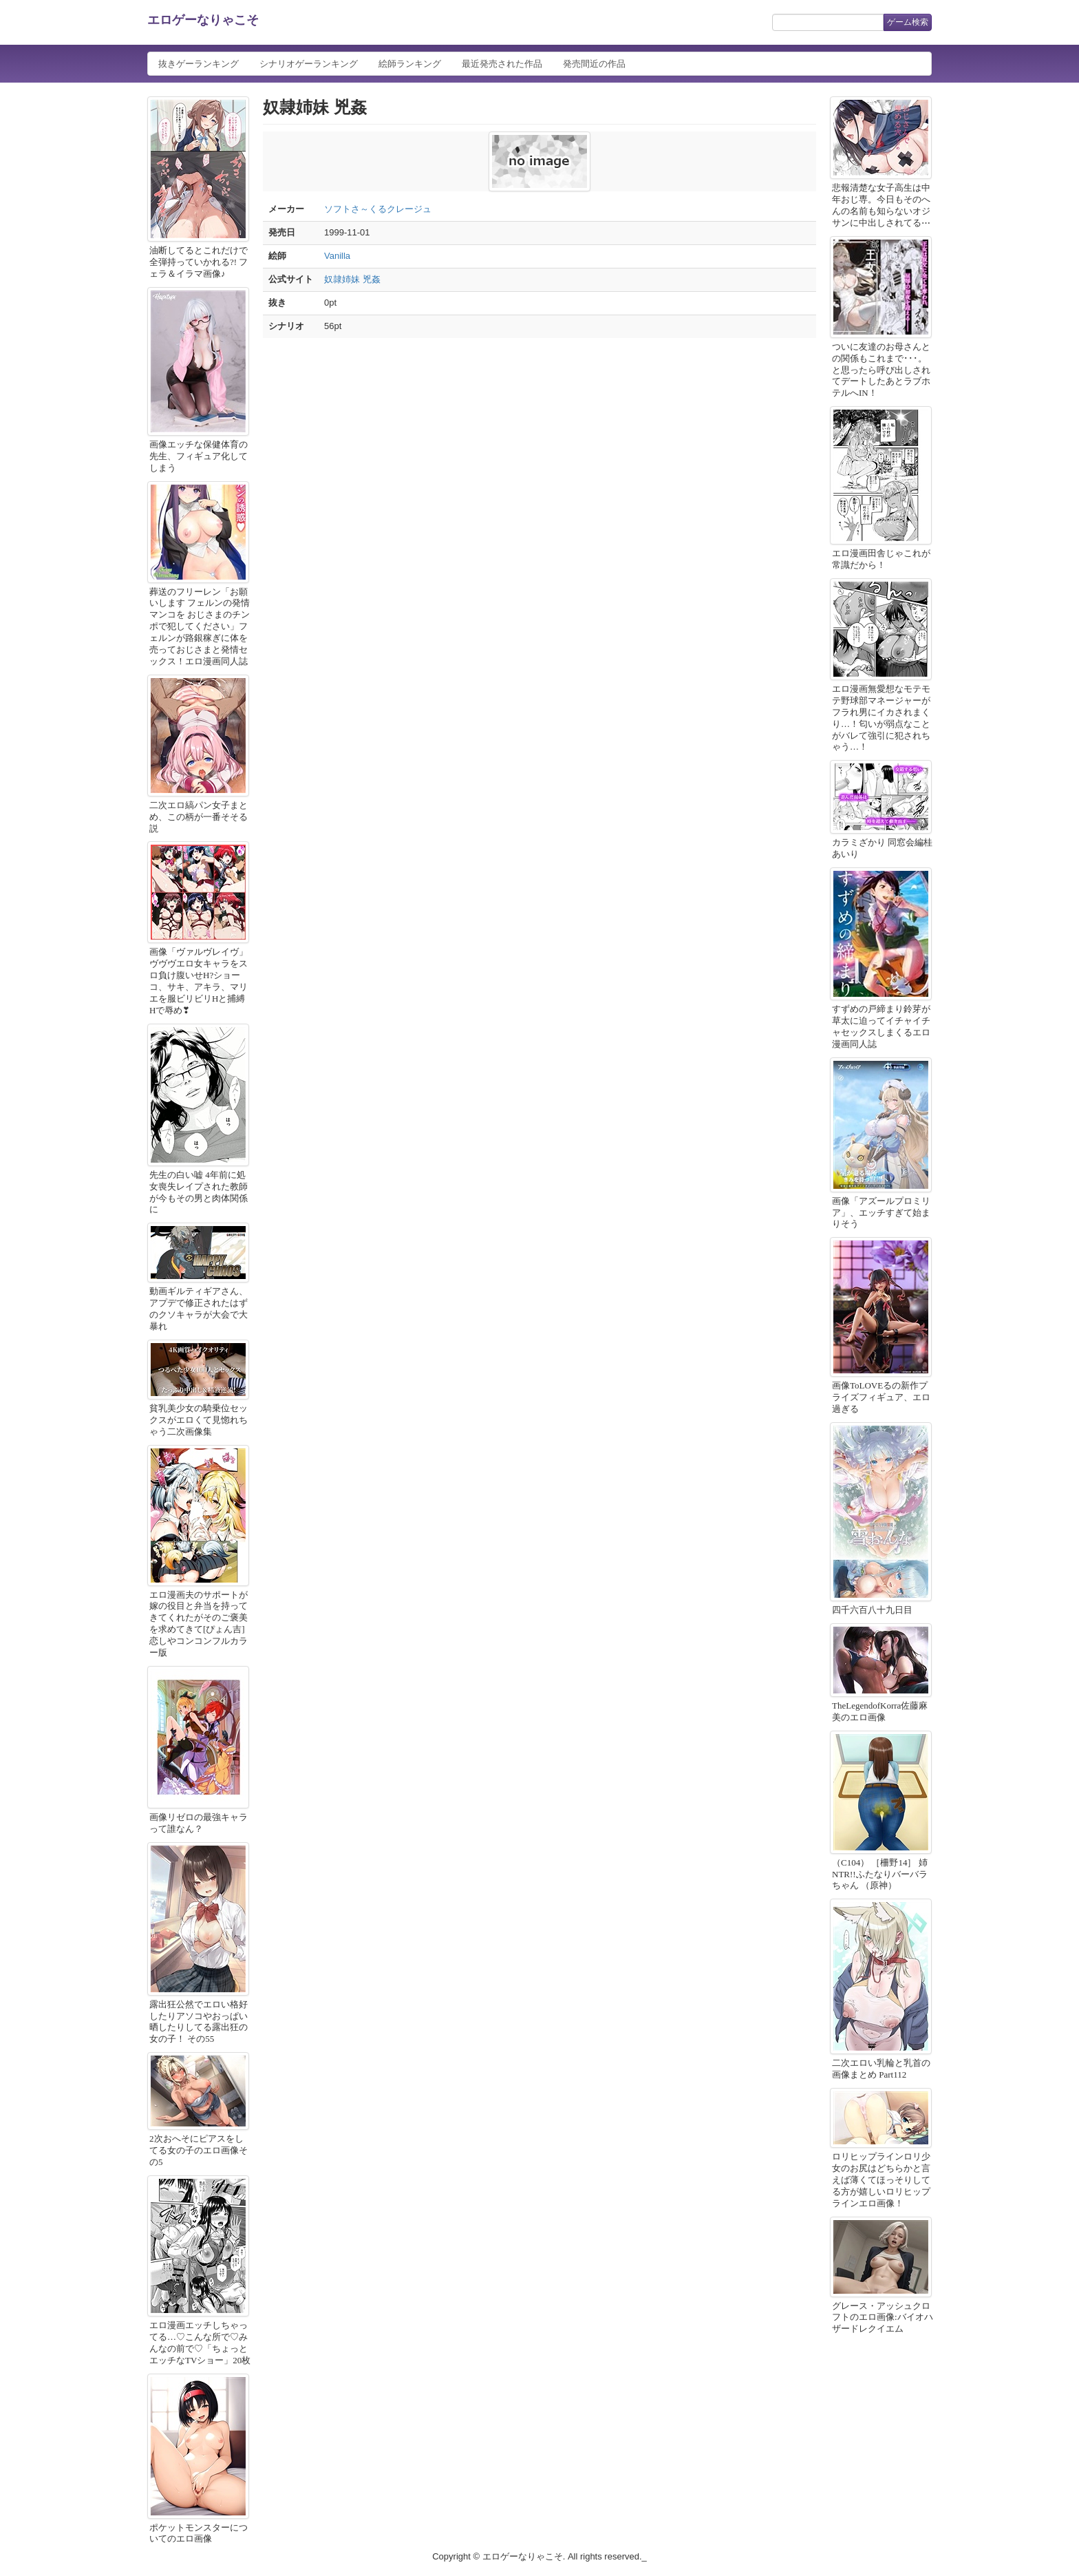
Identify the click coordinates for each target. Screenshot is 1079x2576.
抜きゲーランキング (198, 64)
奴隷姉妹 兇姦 (352, 279)
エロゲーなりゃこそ (203, 20)
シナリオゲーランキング (308, 64)
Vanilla (337, 256)
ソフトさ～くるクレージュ (377, 209)
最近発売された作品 (502, 64)
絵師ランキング (409, 64)
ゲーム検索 (907, 22)
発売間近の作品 (594, 64)
